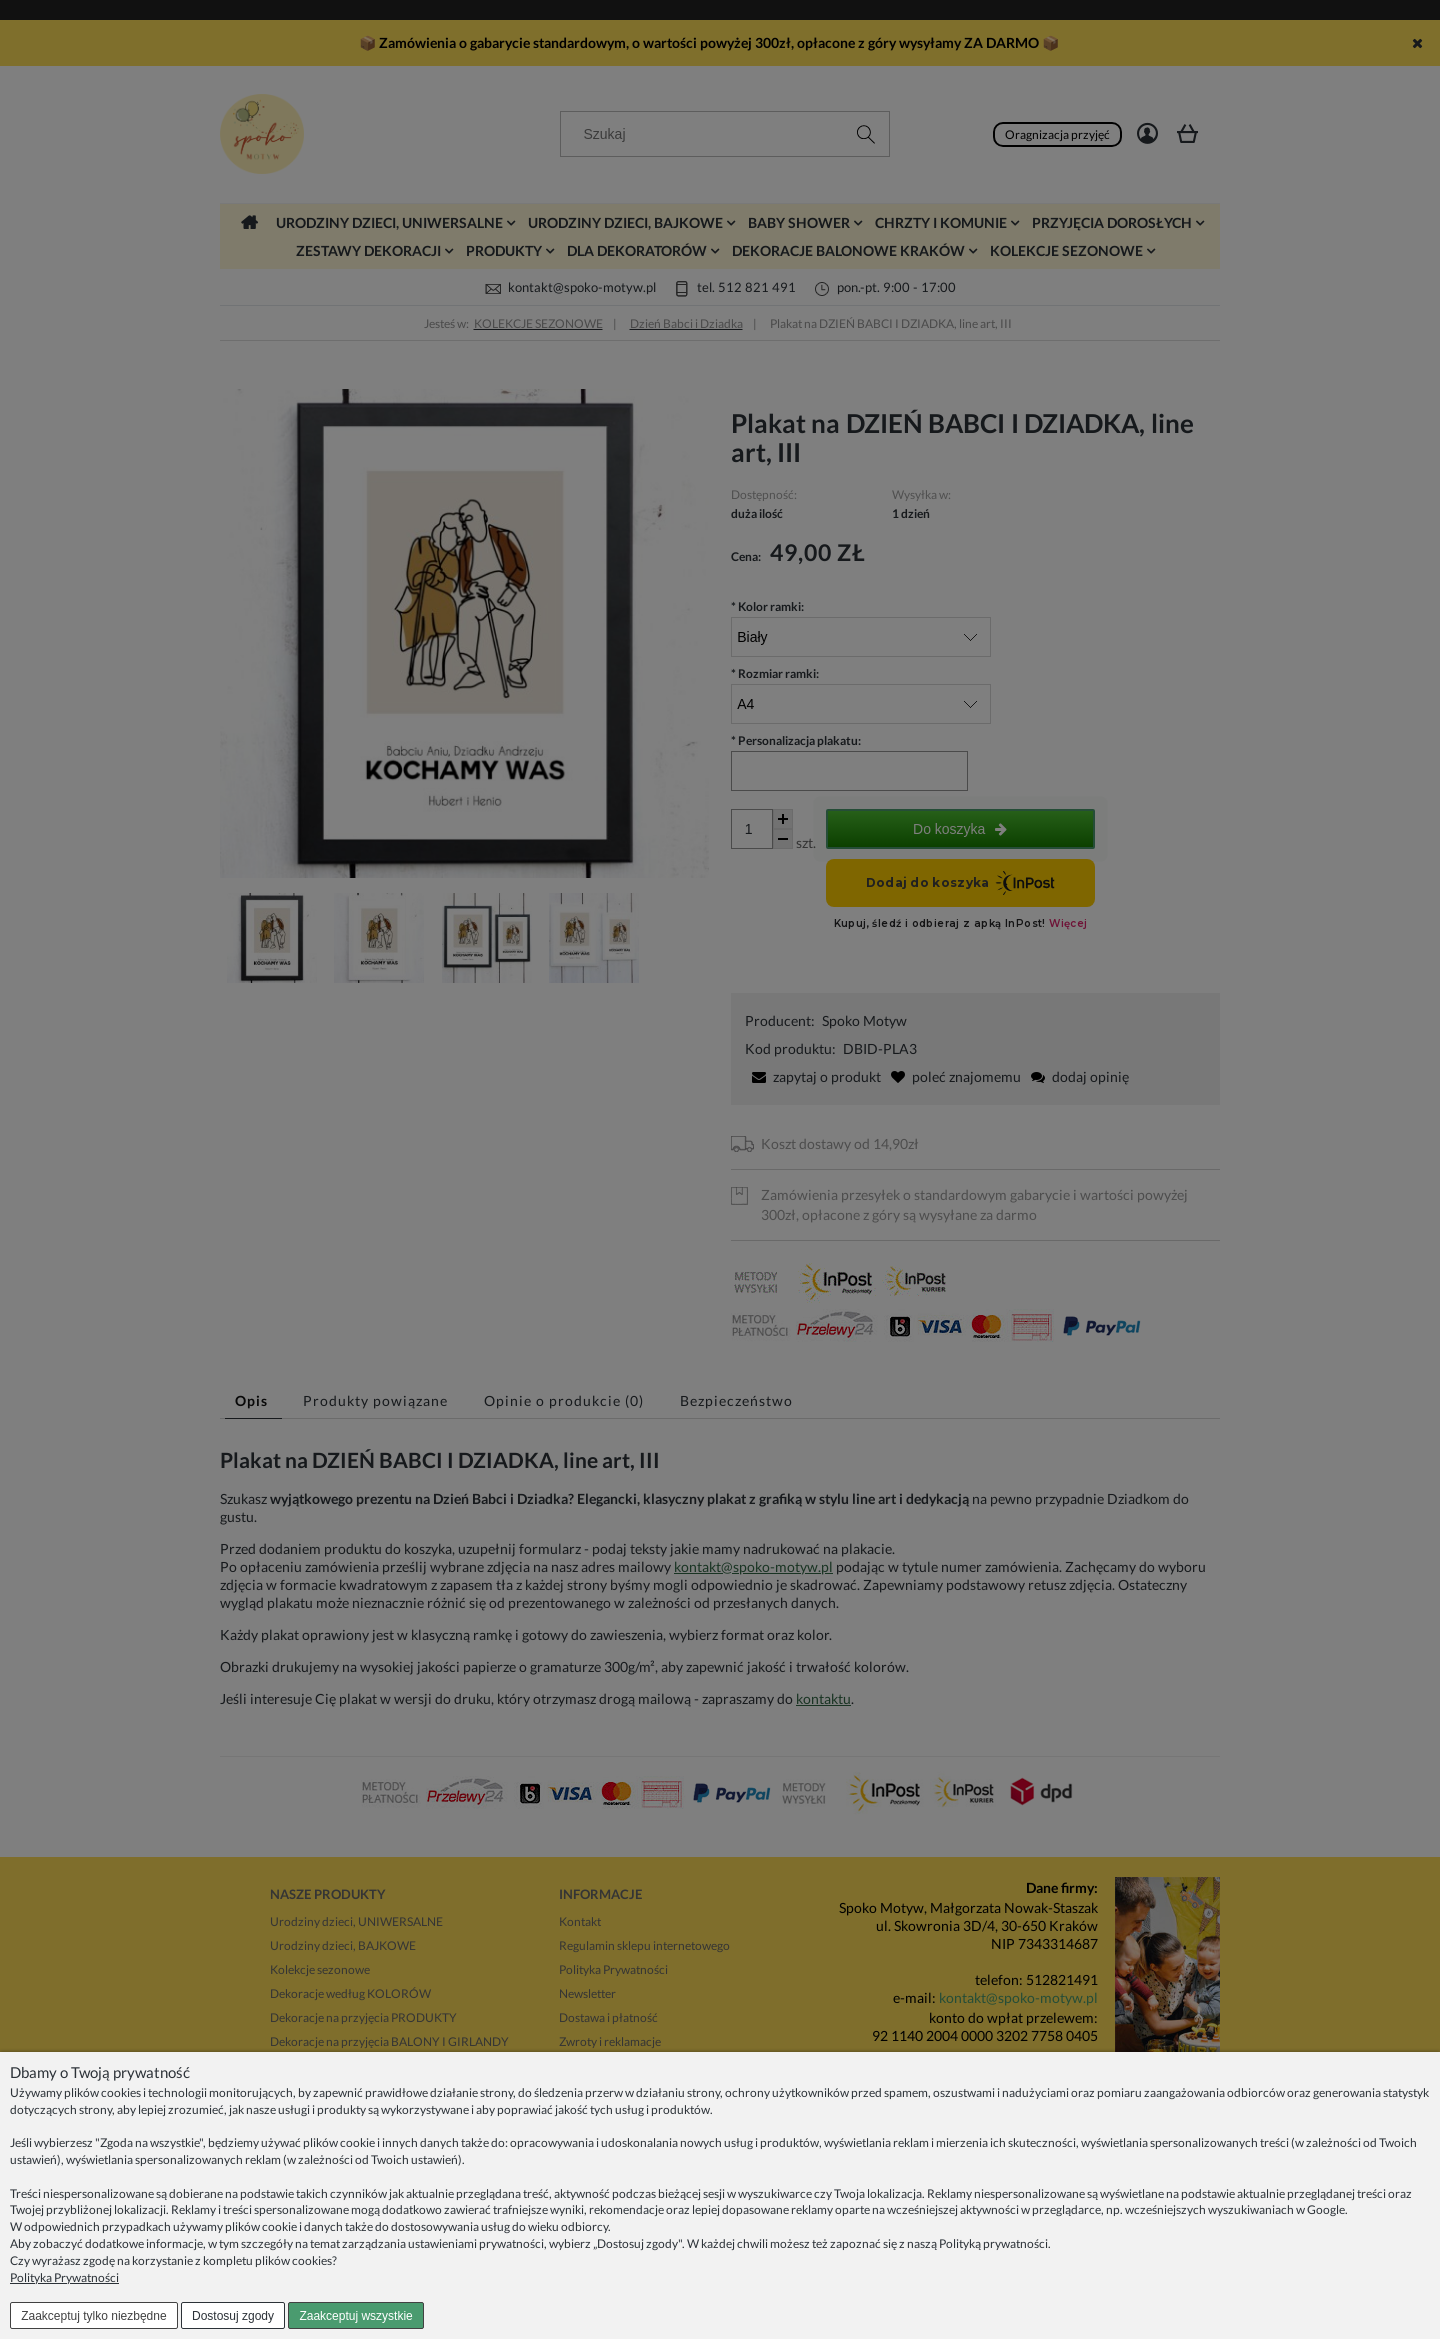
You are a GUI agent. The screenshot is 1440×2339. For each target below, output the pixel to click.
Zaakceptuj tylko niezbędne (93, 2316)
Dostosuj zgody (233, 2316)
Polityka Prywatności (64, 2277)
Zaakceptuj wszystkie (355, 2316)
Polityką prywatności (993, 2243)
